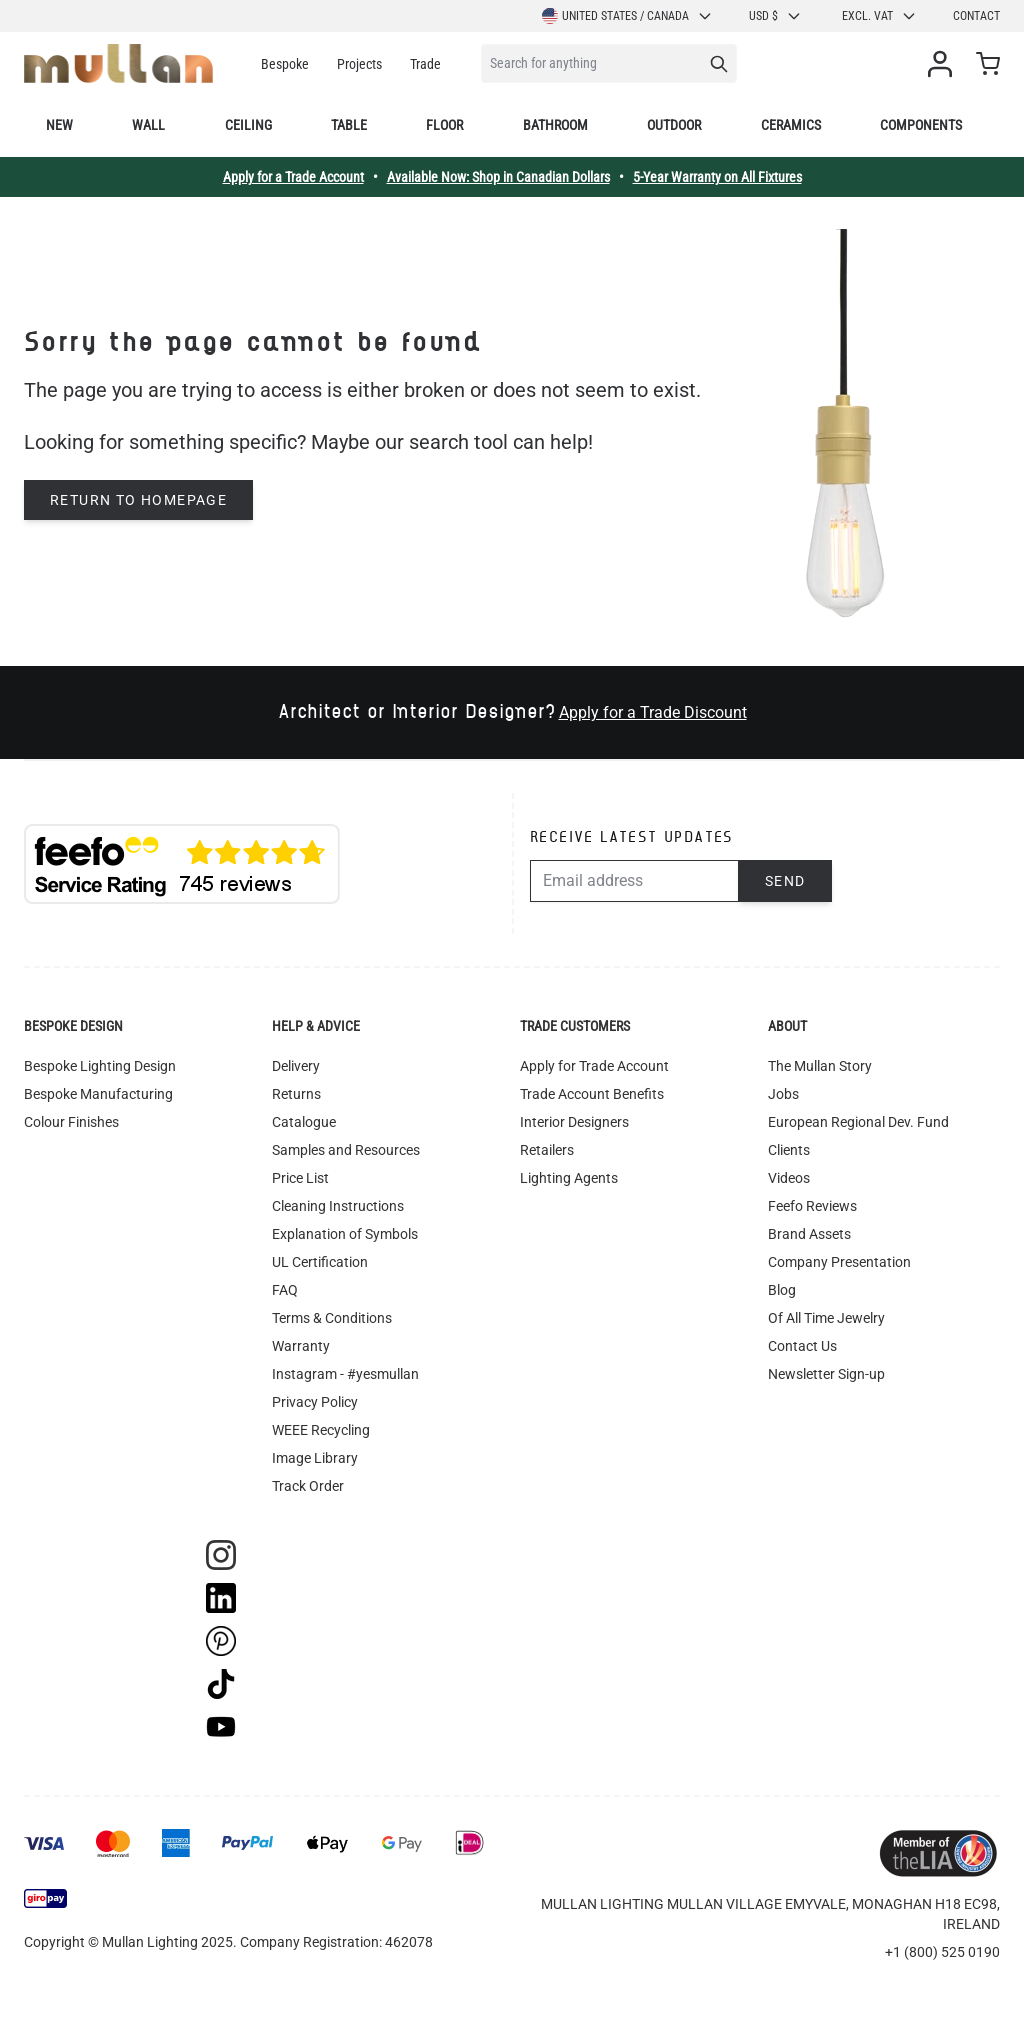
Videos (789, 1178)
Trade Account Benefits (592, 1094)
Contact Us (802, 1346)
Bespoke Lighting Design (100, 1066)
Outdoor (674, 125)
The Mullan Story (820, 1066)
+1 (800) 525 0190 (942, 1952)
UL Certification (320, 1262)
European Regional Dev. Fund (858, 1122)
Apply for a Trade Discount (653, 712)
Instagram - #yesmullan (345, 1374)
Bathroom (555, 125)
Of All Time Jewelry (826, 1318)
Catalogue (304, 1122)
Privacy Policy (315, 1402)
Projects (359, 64)
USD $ (775, 16)
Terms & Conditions (332, 1318)
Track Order (308, 1486)
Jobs (783, 1094)
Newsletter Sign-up (826, 1374)
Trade (425, 64)
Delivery (296, 1066)
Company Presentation (839, 1262)
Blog (782, 1290)
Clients (789, 1150)
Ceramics (791, 125)
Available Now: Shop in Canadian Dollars (498, 177)
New (59, 125)
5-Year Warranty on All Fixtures (717, 177)
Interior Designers (574, 1122)
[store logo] (118, 63)
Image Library (315, 1458)
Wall (148, 125)
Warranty (301, 1346)
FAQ (285, 1290)
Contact (976, 16)
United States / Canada (627, 16)
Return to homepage (138, 500)
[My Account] (944, 64)
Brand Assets (809, 1234)
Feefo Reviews (812, 1206)
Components (921, 125)
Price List (300, 1178)
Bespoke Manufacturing (98, 1094)
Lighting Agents (569, 1178)
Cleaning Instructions (338, 1206)
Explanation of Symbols (345, 1234)
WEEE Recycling (321, 1430)
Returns (296, 1094)
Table (349, 125)
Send (785, 881)
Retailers (547, 1150)
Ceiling (248, 125)
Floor (444, 125)
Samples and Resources (346, 1150)
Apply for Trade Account (594, 1066)
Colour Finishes (71, 1122)
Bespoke (285, 64)
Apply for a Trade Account (293, 177)
